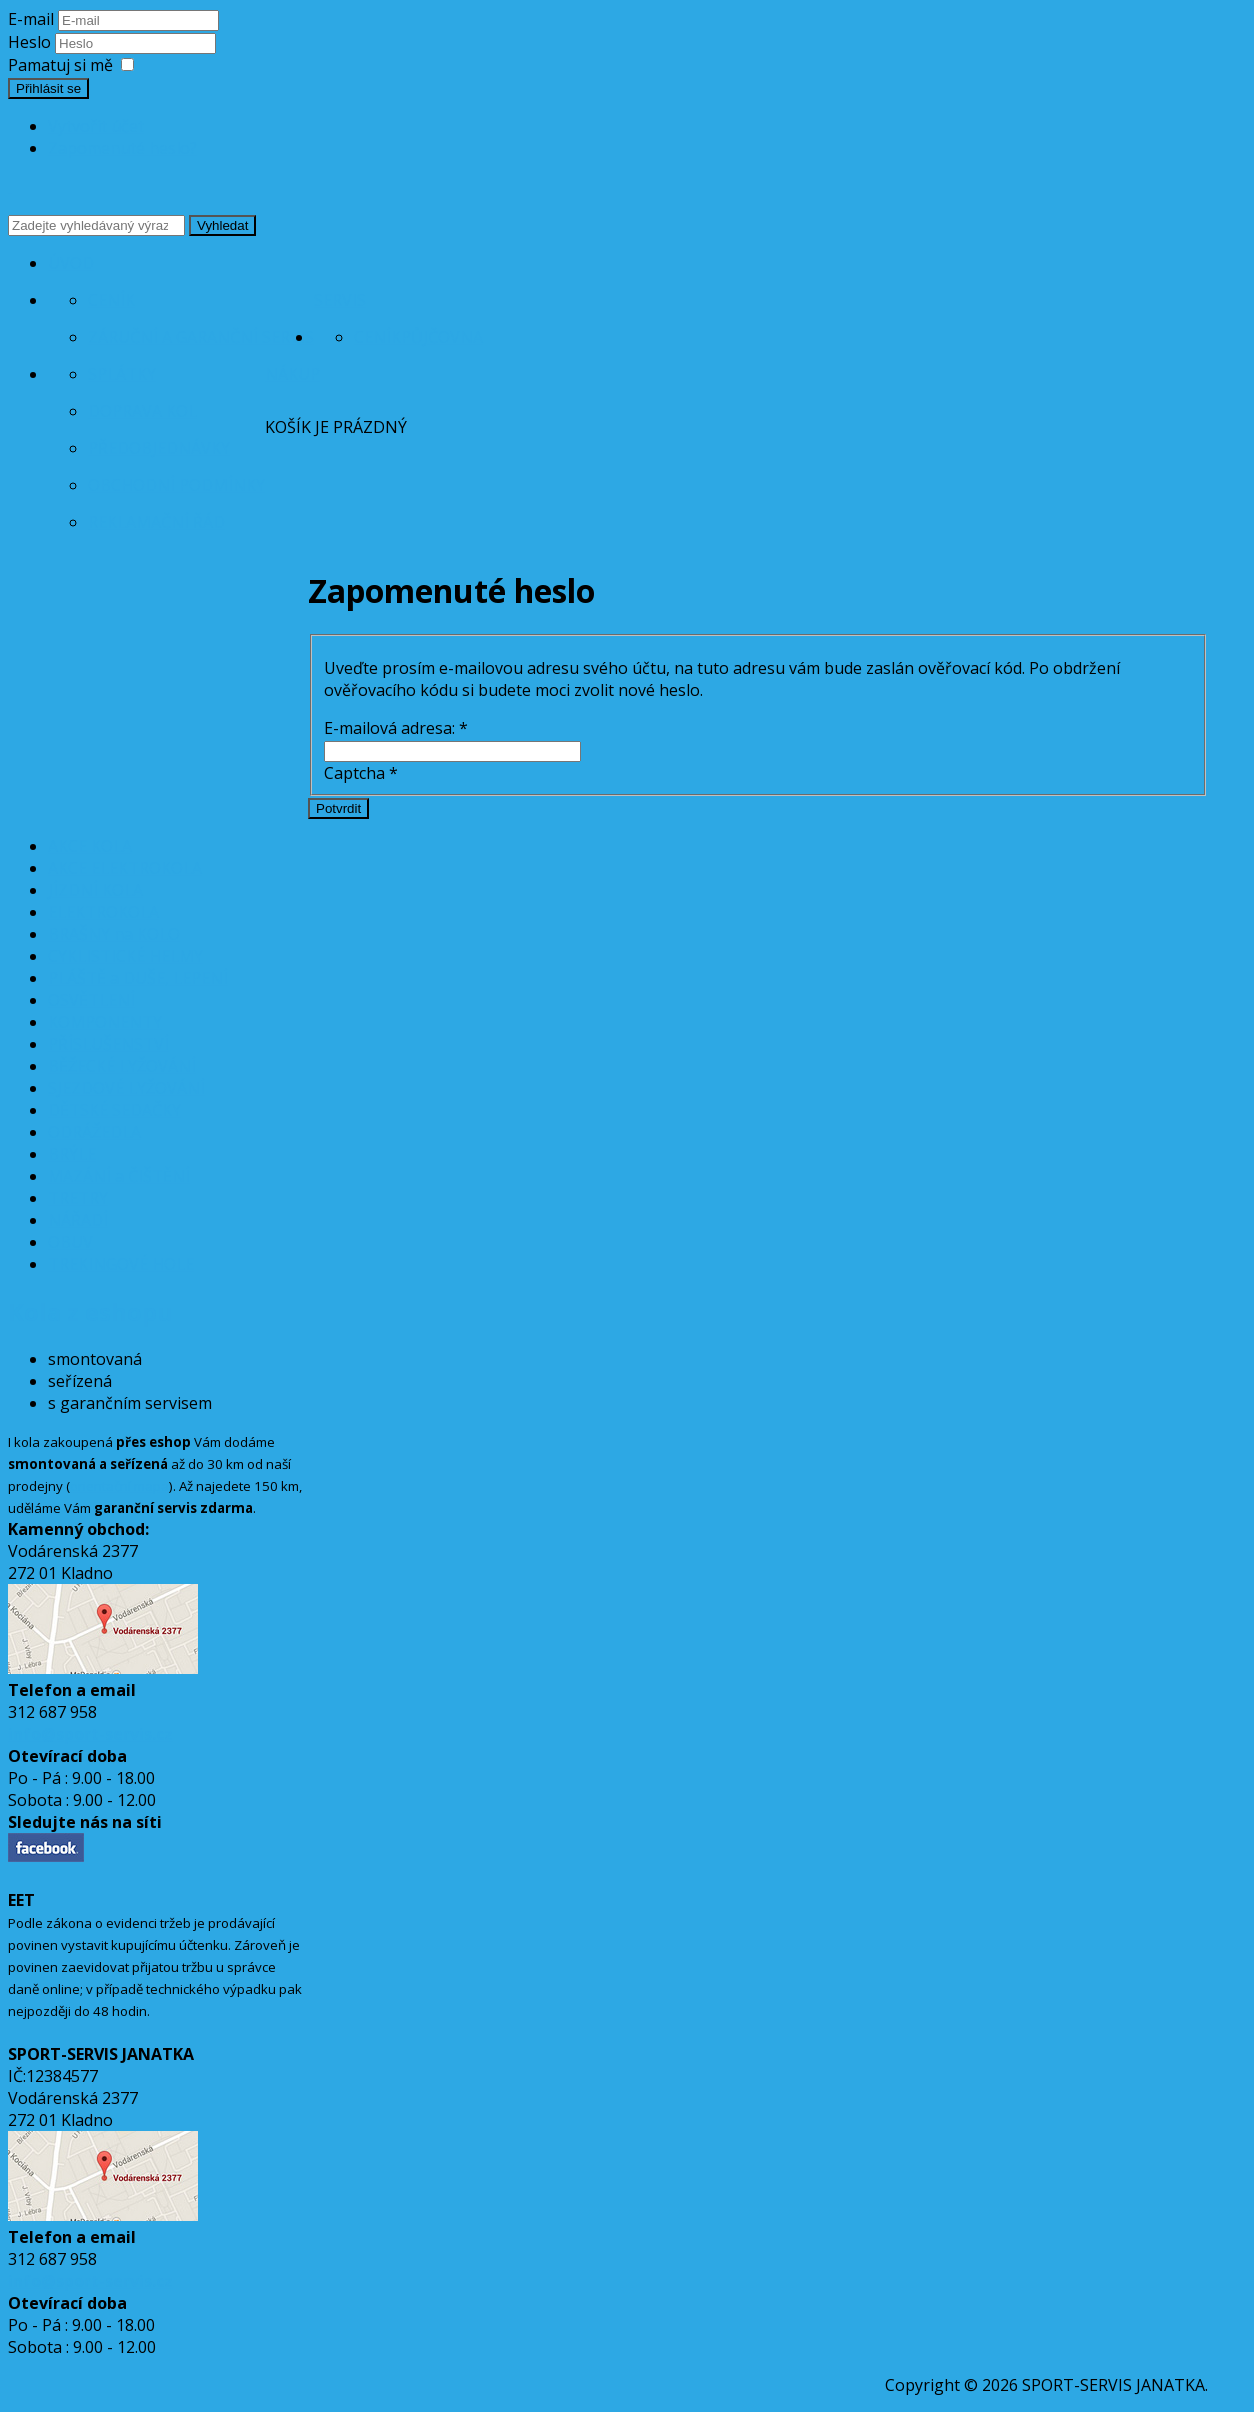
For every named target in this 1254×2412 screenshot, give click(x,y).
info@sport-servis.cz (90, 1734)
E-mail (31, 19)
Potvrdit (338, 808)
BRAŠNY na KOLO (114, 934)
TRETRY (78, 1198)
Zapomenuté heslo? (122, 148)
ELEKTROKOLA (103, 912)
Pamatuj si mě (60, 65)
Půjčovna (442, 337)
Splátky (122, 374)
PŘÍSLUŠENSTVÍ (108, 1044)
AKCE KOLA (90, 846)
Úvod (71, 263)
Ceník (111, 300)
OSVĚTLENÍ (91, 1000)
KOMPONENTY (105, 1022)
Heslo (31, 42)
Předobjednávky (159, 448)
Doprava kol (142, 411)
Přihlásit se (48, 88)
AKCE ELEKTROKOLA (125, 868)
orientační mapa (119, 1486)
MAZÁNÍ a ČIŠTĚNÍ (119, 1176)
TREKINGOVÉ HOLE (121, 1264)
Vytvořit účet (96, 126)
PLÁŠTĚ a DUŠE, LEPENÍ (138, 978)
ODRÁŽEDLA (94, 1132)
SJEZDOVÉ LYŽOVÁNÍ (126, 1088)
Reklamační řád (156, 522)
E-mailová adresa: (396, 728)
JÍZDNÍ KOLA (95, 890)
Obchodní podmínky (176, 485)
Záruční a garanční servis (201, 337)
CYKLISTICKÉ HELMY (125, 956)
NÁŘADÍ (78, 1220)
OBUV (70, 1242)
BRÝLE (72, 1154)
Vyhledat (222, 225)
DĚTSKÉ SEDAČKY (114, 1110)
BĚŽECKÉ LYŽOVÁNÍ (122, 1066)
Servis (340, 300)
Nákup (292, 374)
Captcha (361, 773)
